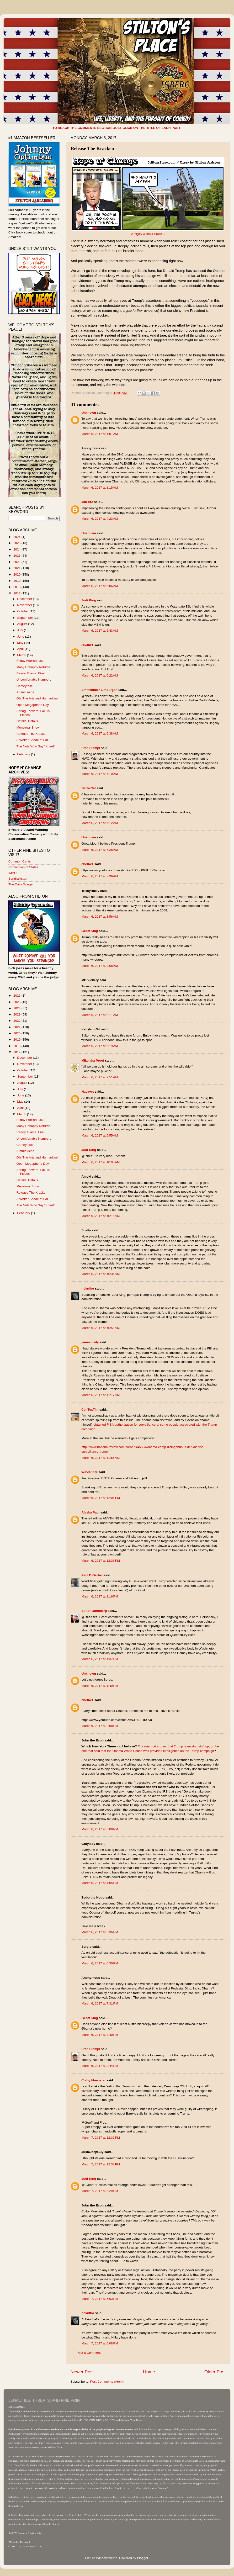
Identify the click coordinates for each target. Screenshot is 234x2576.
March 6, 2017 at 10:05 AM (100, 1162)
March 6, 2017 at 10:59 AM (100, 1328)
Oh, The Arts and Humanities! (37, 698)
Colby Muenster (93, 2080)
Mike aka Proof (92, 1060)
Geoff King (89, 931)
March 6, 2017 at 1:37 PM (99, 1659)
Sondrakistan (17, 878)
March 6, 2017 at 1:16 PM (99, 1596)
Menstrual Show (28, 727)
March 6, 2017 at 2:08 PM (99, 1726)
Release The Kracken (32, 733)
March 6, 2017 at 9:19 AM (99, 1046)
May (20, 643)
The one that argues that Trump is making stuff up (173, 1746)
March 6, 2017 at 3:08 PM (99, 1829)
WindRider (89, 1472)
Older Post (215, 2371)
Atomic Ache (25, 692)
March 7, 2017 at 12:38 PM (100, 2164)
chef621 (87, 645)
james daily (90, 1342)
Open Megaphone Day (32, 705)
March (22, 655)
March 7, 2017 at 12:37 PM (100, 2137)
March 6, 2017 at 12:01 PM (100, 1498)
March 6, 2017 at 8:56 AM (99, 916)
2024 (17, 549)
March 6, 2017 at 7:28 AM (99, 850)
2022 (17, 562)
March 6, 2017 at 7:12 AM (99, 823)
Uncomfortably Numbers (33, 679)
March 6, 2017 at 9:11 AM (99, 1015)
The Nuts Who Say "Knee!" (35, 746)
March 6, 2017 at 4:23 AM (99, 518)
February (24, 754)
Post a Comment (89, 2352)
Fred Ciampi (90, 748)
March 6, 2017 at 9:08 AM (99, 966)
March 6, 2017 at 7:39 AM (99, 876)
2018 (17, 587)
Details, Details (27, 721)
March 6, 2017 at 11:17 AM (100, 1395)
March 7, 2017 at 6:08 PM (99, 2343)
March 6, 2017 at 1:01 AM (99, 434)
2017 (17, 593)
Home (149, 2371)
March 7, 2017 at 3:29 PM (99, 2191)
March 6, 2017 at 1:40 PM (99, 1685)
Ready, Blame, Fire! (30, 673)
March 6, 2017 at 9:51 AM (99, 1077)
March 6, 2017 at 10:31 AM (100, 1274)
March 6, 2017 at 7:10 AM (99, 774)
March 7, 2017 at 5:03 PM (99, 2299)
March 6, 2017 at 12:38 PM (100, 1560)
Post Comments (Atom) (107, 2381)
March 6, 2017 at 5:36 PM (99, 1932)
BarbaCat (88, 788)
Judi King (88, 600)
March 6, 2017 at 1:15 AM (99, 487)
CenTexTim (90, 1409)
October (23, 611)
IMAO (12, 873)
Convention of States (23, 867)
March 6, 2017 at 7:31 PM (99, 2003)
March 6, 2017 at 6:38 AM (99, 733)
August (22, 624)
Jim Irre (87, 502)
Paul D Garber (92, 1575)
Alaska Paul (90, 1512)
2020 (17, 574)
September (25, 617)
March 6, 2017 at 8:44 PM (99, 2066)
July (20, 630)
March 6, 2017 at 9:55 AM (99, 1135)
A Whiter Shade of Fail (32, 740)
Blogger (142, 2558)
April (21, 649)
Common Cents (19, 861)
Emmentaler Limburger (99, 690)
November (25, 605)
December (25, 599)
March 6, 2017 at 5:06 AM (99, 586)
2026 (17, 537)
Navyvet (87, 1091)
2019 (17, 580)
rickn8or (87, 1288)
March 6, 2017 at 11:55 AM (100, 1458)
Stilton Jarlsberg (94, 1611)
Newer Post (82, 2371)
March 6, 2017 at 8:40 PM (99, 2034)
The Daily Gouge (20, 884)
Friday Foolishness (29, 660)
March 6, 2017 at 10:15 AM (100, 1216)
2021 (17, 568)
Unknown (88, 412)
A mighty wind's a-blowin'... (148, 234)
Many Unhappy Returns (33, 667)
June (21, 636)
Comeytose (24, 686)
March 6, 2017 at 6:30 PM (99, 1963)
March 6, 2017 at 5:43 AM (99, 630)
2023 (17, 555)
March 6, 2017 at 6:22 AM (99, 675)
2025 (17, 543)
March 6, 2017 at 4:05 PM (99, 1883)
